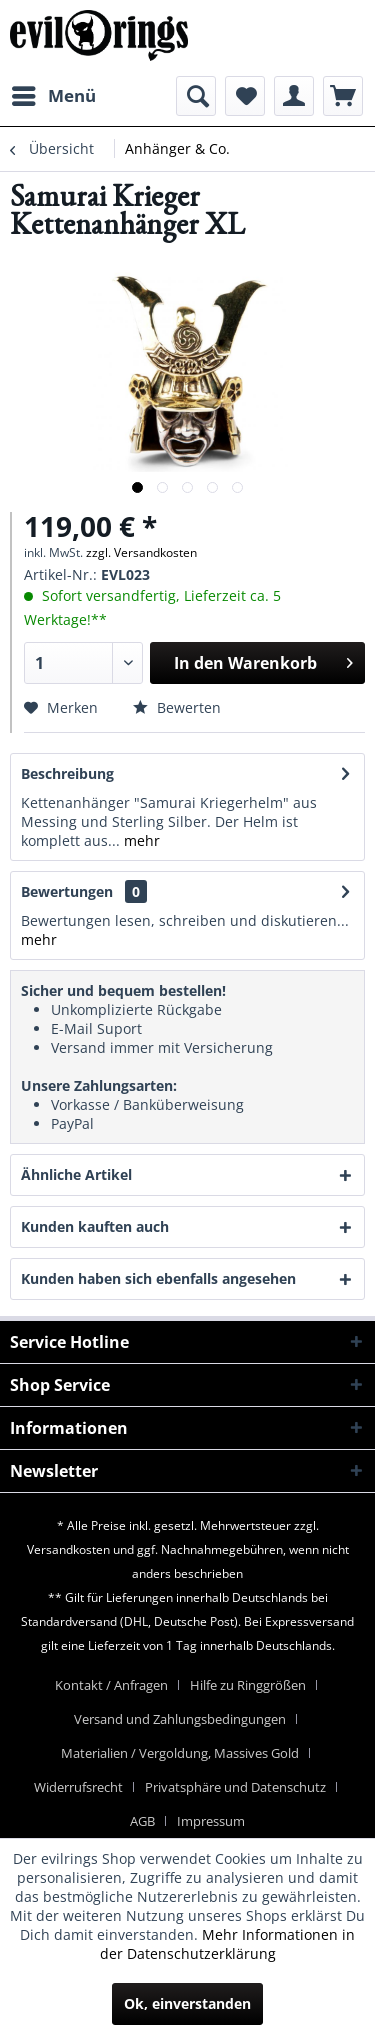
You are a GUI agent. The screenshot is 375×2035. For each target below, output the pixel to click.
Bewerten (177, 707)
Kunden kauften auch (95, 1226)
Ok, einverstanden (187, 2003)
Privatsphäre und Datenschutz (235, 1787)
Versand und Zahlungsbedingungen (180, 1719)
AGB (142, 1821)
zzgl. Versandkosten (141, 552)
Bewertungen (67, 891)
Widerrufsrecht (78, 1787)
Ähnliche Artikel (76, 1174)
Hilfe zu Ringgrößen (248, 1685)
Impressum (211, 1821)
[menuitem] (53, 96)
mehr (140, 840)
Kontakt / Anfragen (111, 1685)
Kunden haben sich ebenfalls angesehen (158, 1278)
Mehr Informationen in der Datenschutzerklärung (228, 1944)
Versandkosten (68, 1549)
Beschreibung (67, 773)
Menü (54, 93)
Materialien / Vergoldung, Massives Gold (180, 1753)
